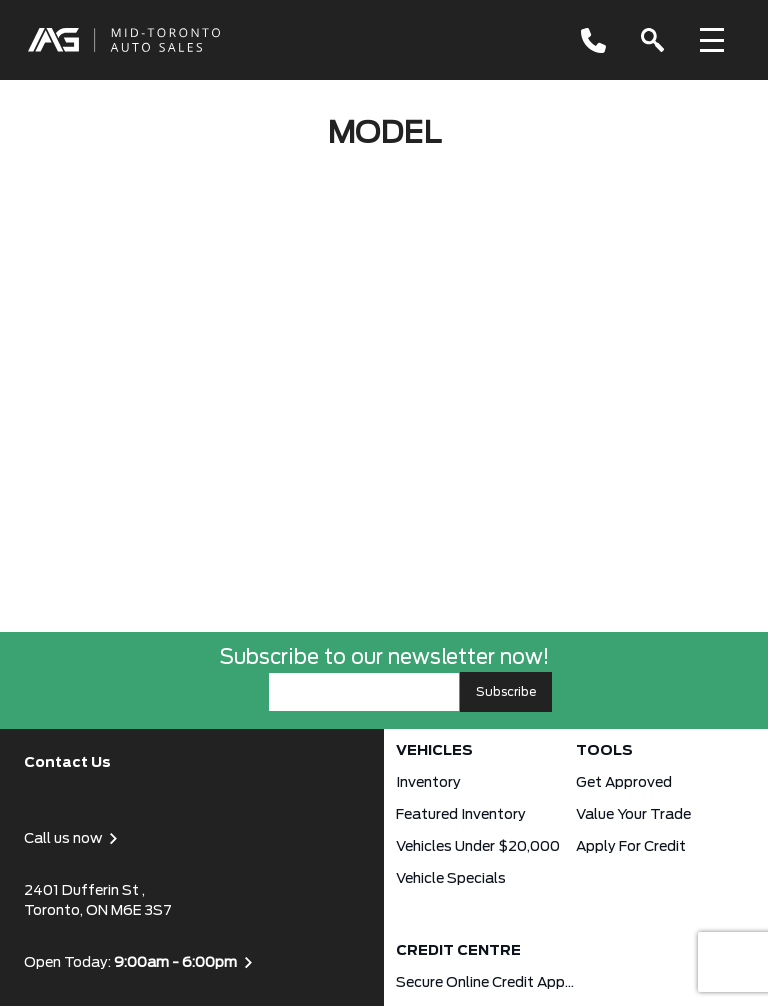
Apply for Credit (631, 847)
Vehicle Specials (451, 879)
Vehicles (434, 751)
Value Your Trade (633, 815)
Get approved (624, 783)
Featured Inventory (461, 815)
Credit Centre (458, 951)
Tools (604, 751)
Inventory (428, 783)
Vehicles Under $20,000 (478, 847)
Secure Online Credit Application (486, 983)
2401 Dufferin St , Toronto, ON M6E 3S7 (98, 901)
